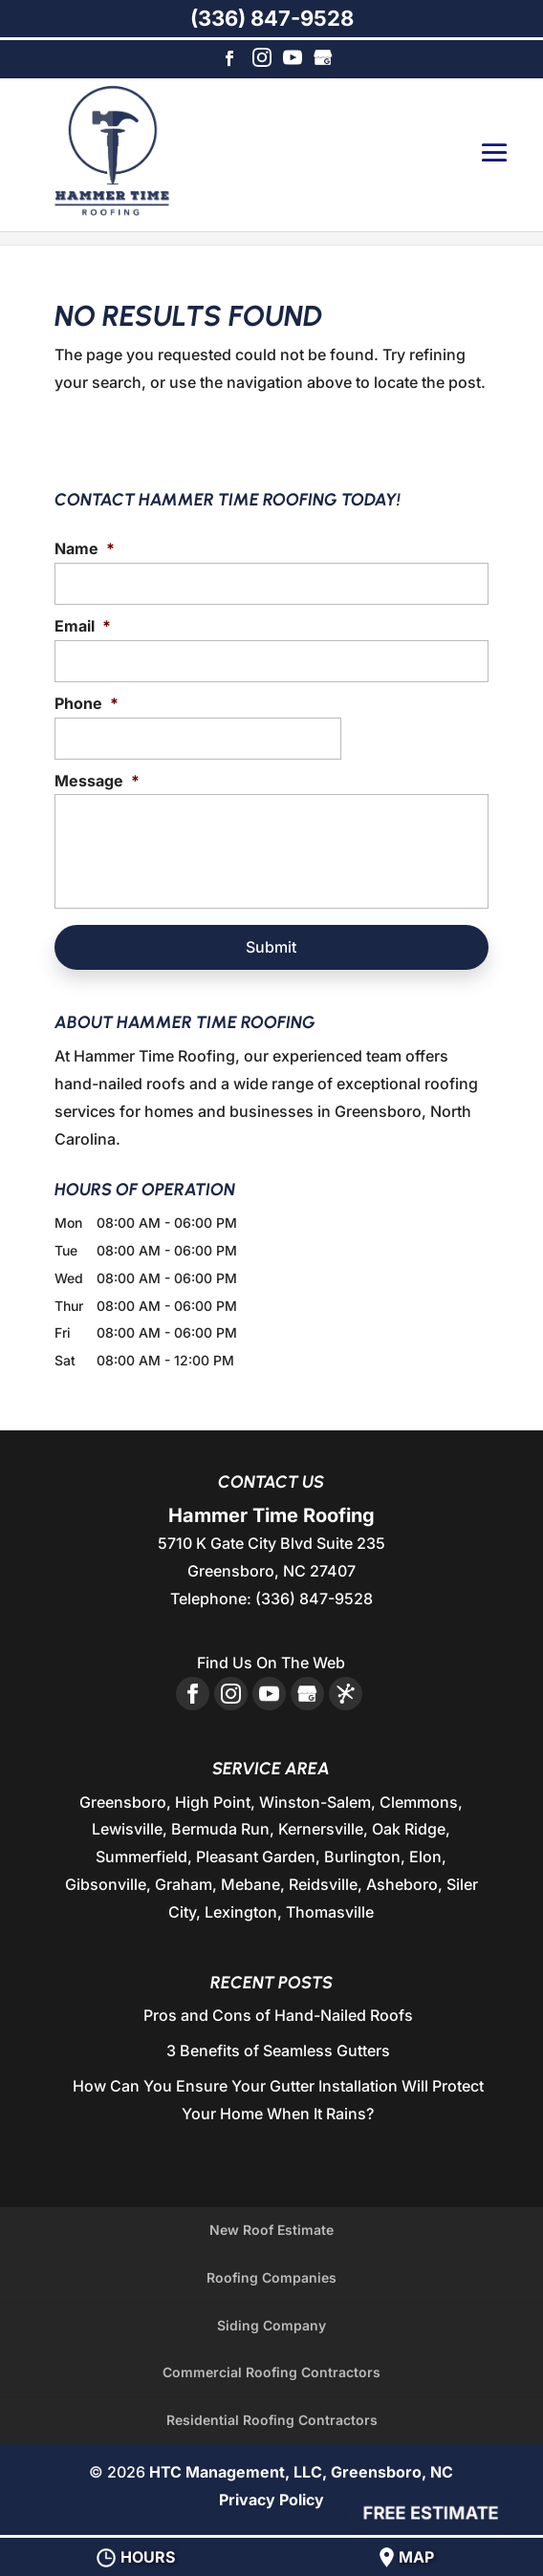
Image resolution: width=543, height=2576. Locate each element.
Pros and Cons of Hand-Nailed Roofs (278, 2015)
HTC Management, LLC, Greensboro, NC (301, 2471)
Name (84, 548)
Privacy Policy (271, 2499)
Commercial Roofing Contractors (271, 2372)
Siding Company (271, 2325)
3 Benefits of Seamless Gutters (278, 2050)
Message (97, 780)
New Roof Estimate (271, 2230)
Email (82, 625)
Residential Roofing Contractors (272, 2420)
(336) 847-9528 (272, 18)
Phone (86, 703)
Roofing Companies (271, 2277)
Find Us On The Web (271, 1662)
